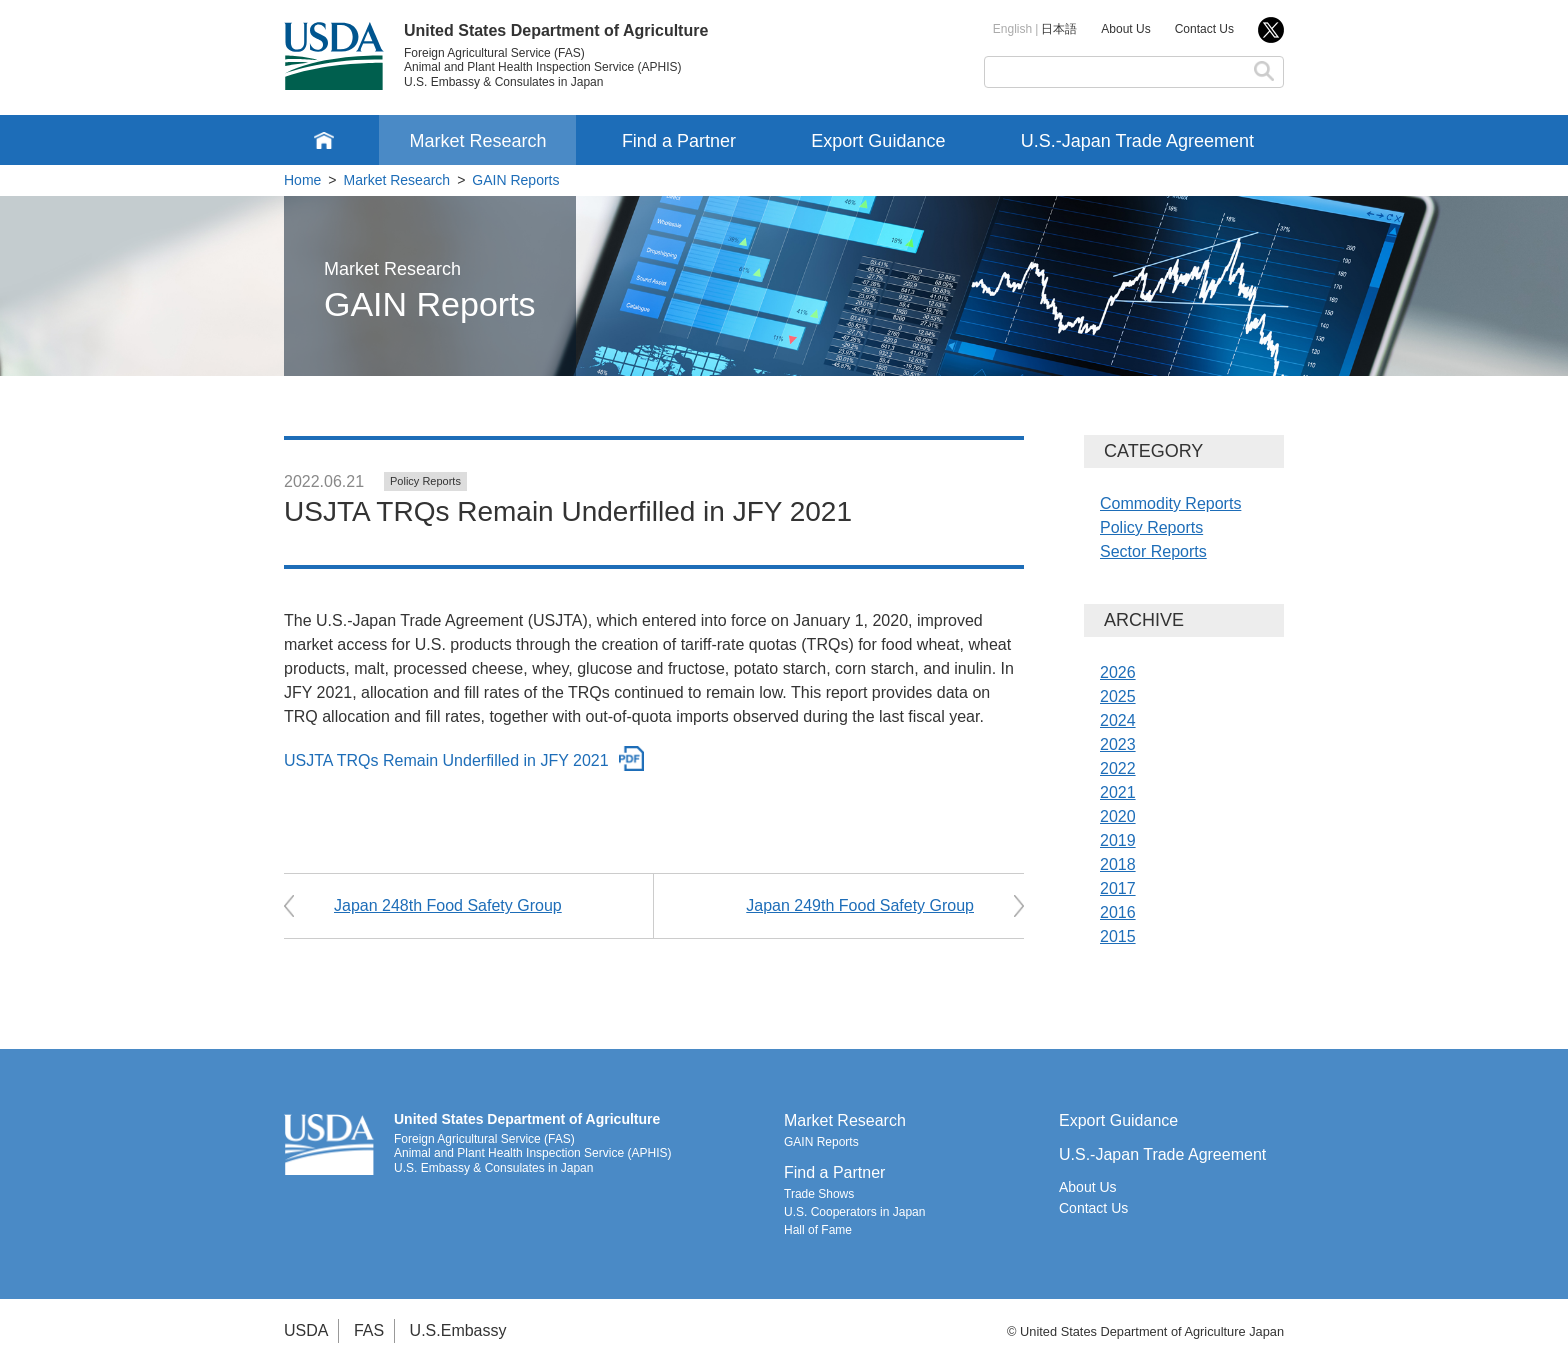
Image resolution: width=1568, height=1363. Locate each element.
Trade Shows (819, 1194)
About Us (1125, 29)
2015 (1118, 936)
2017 (1118, 888)
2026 (1118, 672)
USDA (306, 1330)
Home (302, 180)
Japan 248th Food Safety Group (448, 905)
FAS (369, 1330)
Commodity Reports (1170, 503)
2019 (1118, 840)
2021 (1118, 792)
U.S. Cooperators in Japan (854, 1212)
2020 (1118, 816)
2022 (1118, 768)
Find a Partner (679, 141)
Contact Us (1204, 29)
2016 (1118, 912)
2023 (1118, 744)
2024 (1118, 720)
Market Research (477, 141)
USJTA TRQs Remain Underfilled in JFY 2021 (446, 760)
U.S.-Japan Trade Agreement (1137, 141)
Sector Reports (1153, 551)
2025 (1118, 696)
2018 (1118, 864)
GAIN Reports (515, 180)
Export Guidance (878, 141)
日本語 (1059, 29)
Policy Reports (425, 481)
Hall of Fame (818, 1230)
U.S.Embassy (458, 1330)
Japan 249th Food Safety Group (860, 905)
